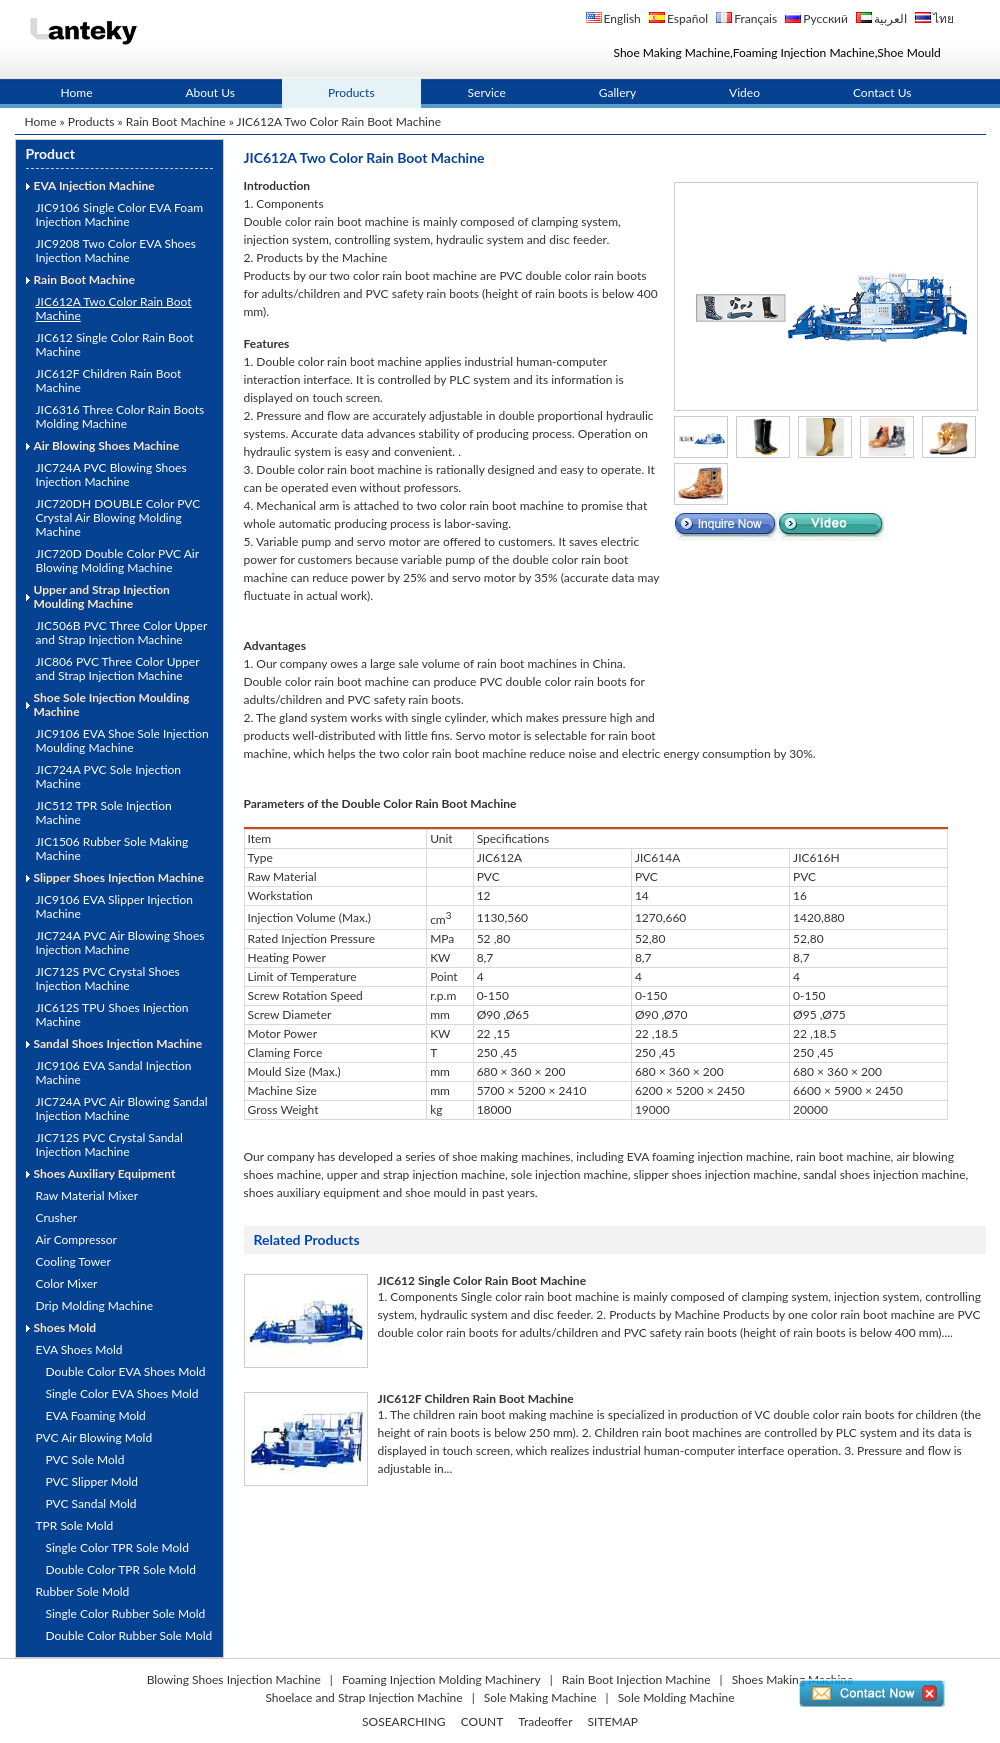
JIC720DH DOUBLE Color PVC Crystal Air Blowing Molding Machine (118, 517)
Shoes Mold (65, 1327)
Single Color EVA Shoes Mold (122, 1393)
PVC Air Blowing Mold (94, 1437)
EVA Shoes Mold (79, 1349)
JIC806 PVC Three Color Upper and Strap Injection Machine (118, 668)
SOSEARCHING (404, 1721)
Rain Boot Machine (176, 121)
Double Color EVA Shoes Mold (126, 1371)
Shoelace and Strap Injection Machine (363, 1697)
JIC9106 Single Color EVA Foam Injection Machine (120, 214)
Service (487, 92)
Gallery (617, 92)
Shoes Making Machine (793, 1679)
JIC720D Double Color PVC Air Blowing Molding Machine (117, 560)
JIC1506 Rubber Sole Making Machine (112, 848)
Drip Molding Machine (95, 1305)
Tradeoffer (545, 1721)
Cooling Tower (73, 1261)
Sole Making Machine (540, 1697)
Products (351, 92)
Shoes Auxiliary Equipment (105, 1173)
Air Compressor (77, 1239)
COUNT (482, 1721)
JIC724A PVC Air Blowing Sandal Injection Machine (122, 1108)
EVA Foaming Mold (96, 1415)
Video (744, 92)
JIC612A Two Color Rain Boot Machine (114, 308)
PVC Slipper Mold (92, 1481)
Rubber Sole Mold (83, 1591)
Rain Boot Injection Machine (636, 1679)
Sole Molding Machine (676, 1697)
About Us (210, 92)
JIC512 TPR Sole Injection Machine (104, 812)
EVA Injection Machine (94, 185)
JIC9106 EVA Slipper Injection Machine (114, 906)
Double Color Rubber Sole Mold (129, 1635)
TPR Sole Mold (75, 1525)
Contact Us (882, 92)
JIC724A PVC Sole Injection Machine (109, 776)
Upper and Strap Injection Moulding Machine (102, 596)
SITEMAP (613, 1721)
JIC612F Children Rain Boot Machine (109, 380)
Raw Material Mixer (87, 1195)
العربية (890, 18)
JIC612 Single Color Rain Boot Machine (115, 344)
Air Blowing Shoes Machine (107, 445)
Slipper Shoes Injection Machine (119, 877)
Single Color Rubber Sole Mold (126, 1613)
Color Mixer (67, 1283)
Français (755, 18)
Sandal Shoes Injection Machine (118, 1043)
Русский (825, 18)
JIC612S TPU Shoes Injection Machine (112, 1014)
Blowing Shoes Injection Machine (234, 1679)
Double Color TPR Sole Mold (121, 1569)
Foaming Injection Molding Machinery (441, 1679)
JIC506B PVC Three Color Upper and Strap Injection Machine (122, 632)
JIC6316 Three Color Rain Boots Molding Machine (120, 416)
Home (77, 92)
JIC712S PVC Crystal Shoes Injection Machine (108, 978)
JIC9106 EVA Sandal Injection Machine (114, 1072)
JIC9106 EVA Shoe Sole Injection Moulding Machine (122, 740)
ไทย (943, 18)
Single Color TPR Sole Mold (117, 1547)
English (622, 18)
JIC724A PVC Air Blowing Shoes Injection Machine (120, 942)
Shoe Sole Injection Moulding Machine (112, 704)
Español (687, 18)
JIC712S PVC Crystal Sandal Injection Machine (109, 1144)
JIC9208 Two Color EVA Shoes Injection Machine (116, 250)
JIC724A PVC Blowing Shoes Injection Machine (111, 474)
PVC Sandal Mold (91, 1503)
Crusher (57, 1217)
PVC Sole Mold (85, 1459)
